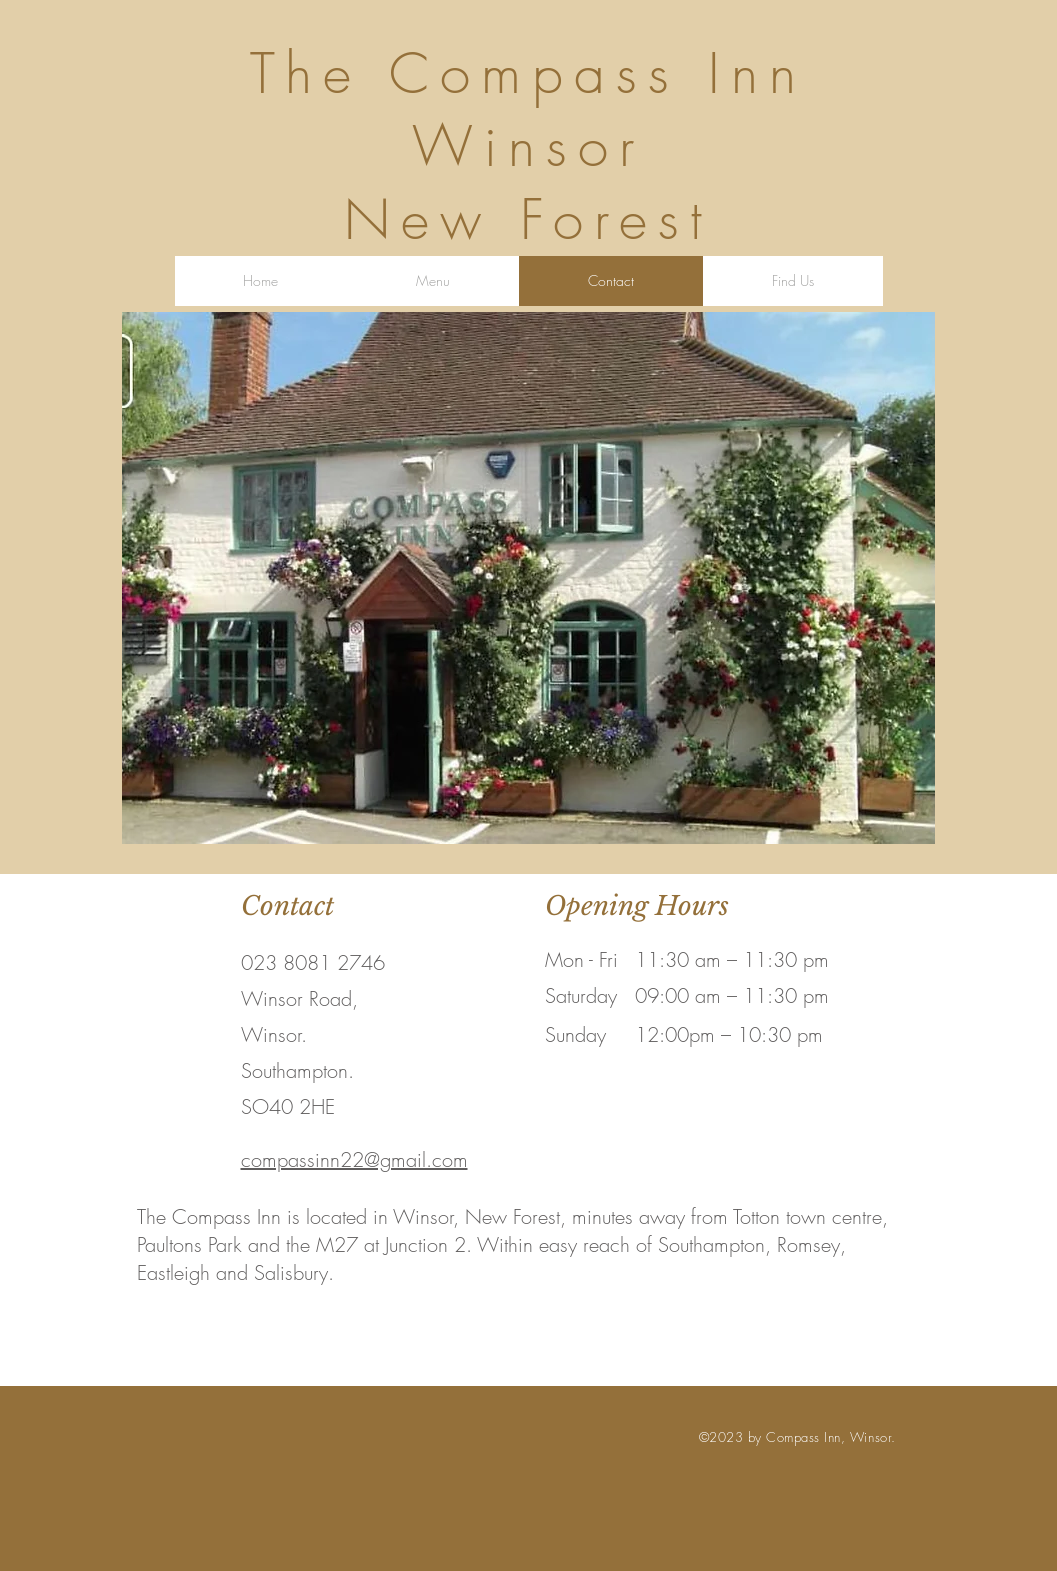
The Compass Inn (528, 73)
